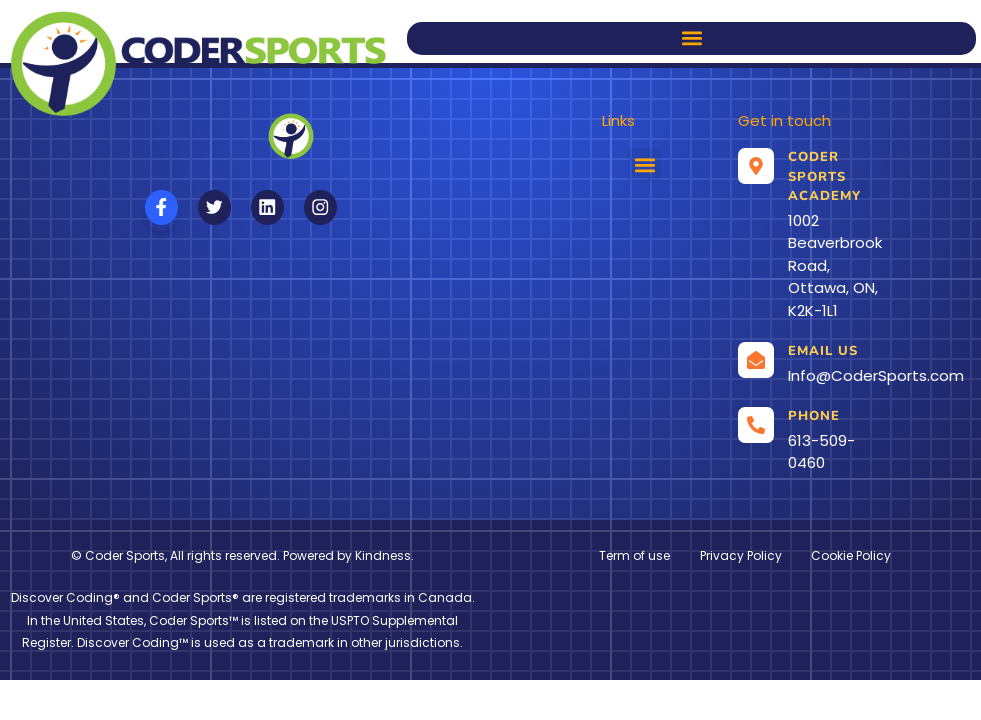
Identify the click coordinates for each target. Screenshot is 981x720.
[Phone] (756, 425)
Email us (823, 351)
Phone (814, 416)
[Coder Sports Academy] (756, 166)
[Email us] (756, 360)
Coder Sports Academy (824, 176)
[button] (691, 38)
